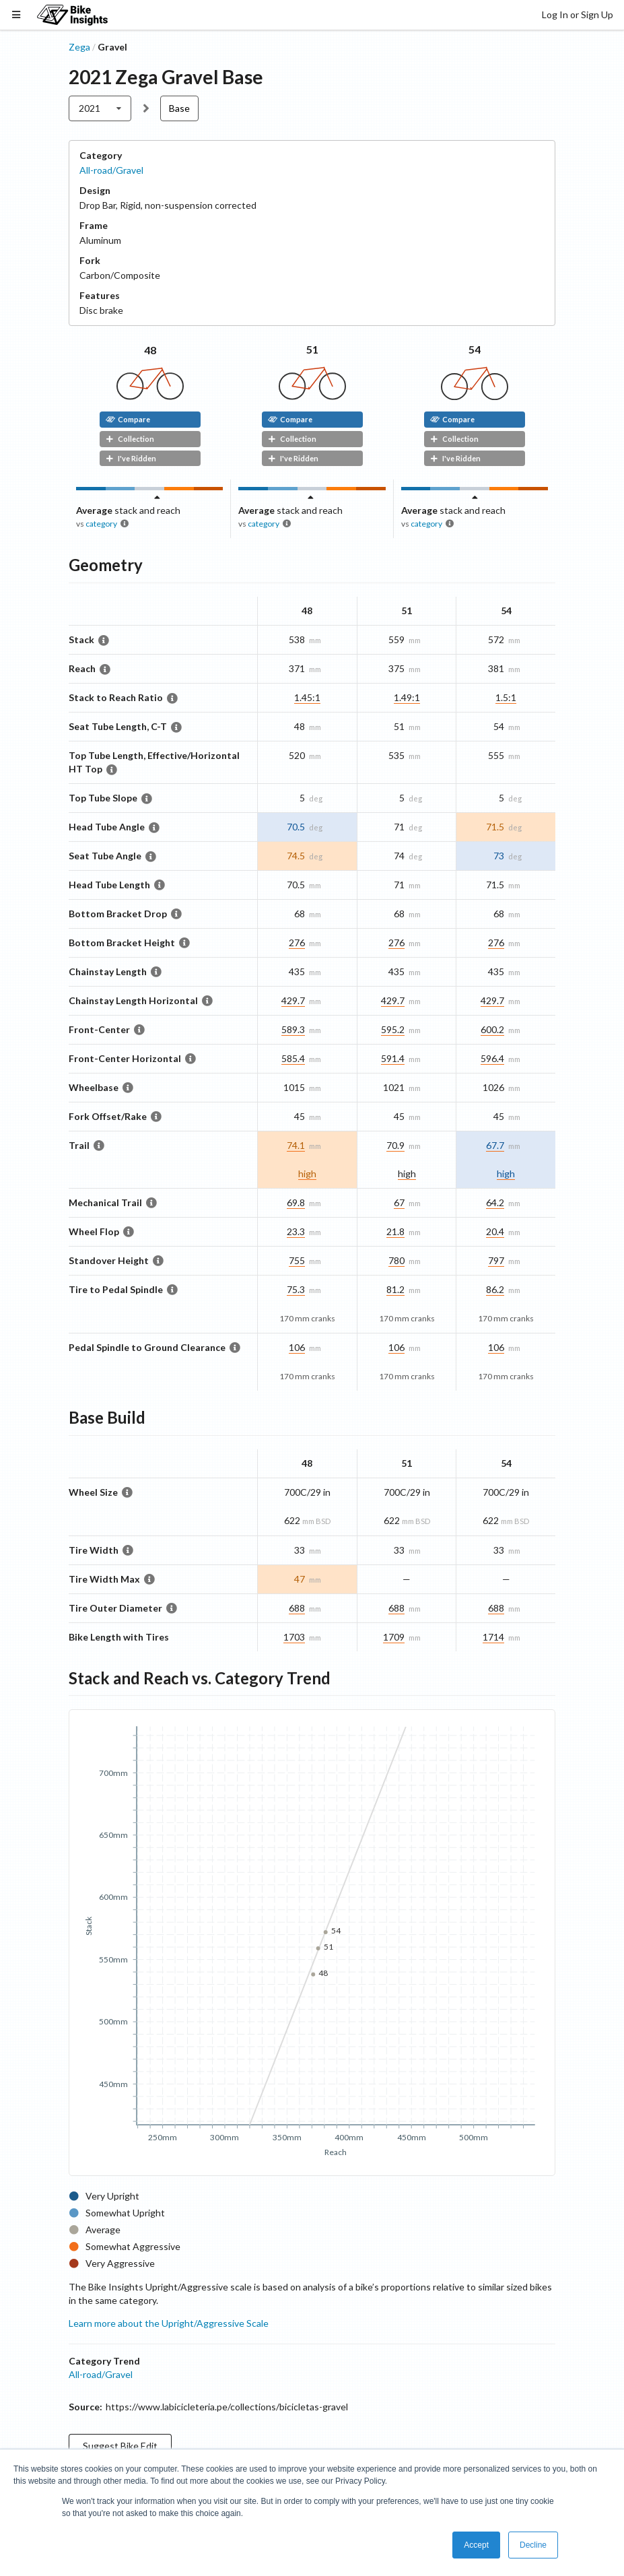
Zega (79, 47)
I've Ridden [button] (131, 458)
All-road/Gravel (111, 170)
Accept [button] (476, 2545)
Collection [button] (130, 438)
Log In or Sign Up (577, 14)
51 (312, 349)
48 (150, 349)
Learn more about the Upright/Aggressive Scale (169, 2323)
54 (475, 349)
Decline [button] (533, 2545)
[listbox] (100, 108)
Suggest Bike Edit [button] (120, 2445)
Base (179, 108)
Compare (128, 419)
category (101, 524)
